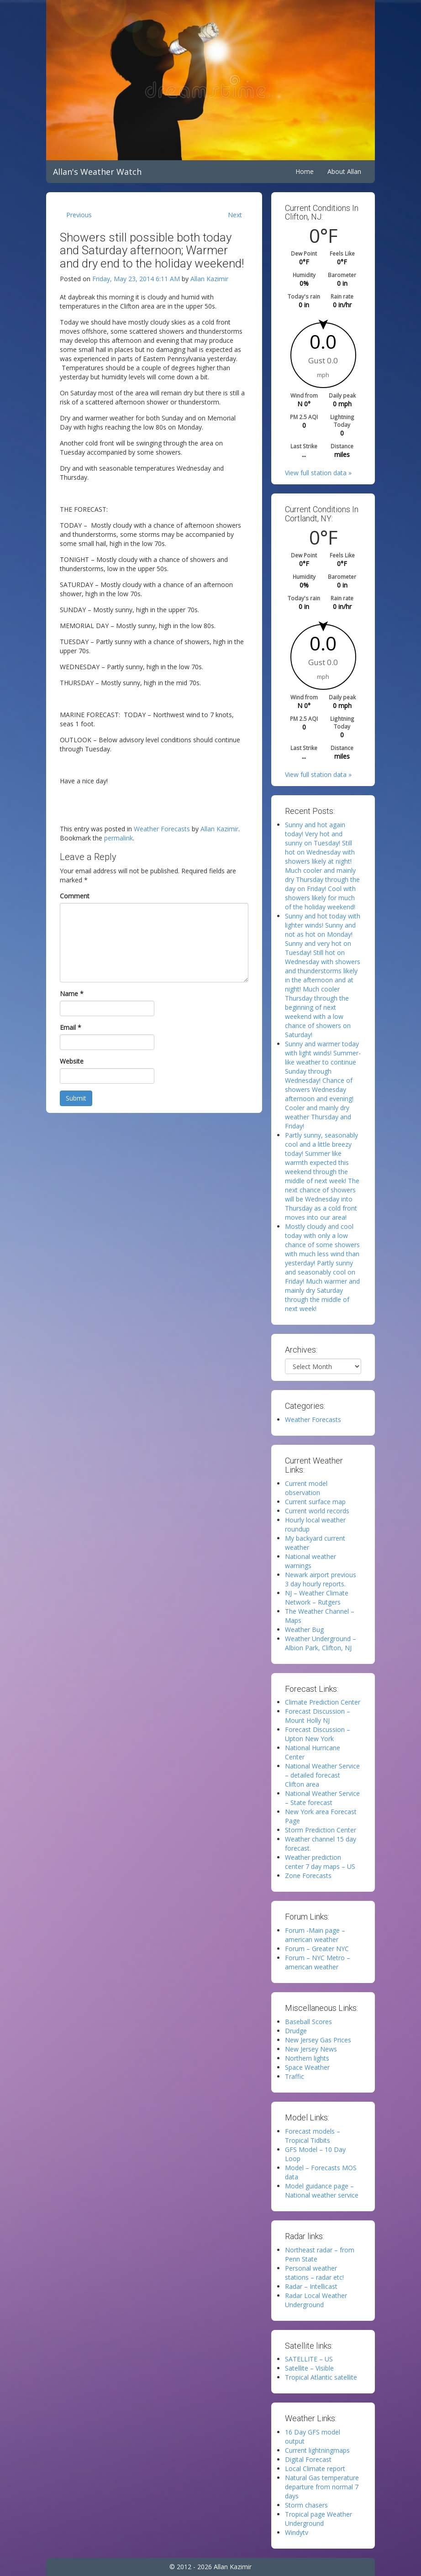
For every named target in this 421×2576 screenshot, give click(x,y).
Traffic (294, 2076)
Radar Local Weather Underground (316, 2300)
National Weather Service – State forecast (322, 1798)
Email (70, 1027)
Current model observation (306, 1488)
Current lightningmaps (317, 2450)
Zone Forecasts (308, 1875)
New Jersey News (311, 2049)
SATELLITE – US (309, 2359)
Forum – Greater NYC (317, 1948)
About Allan (344, 171)
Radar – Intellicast (311, 2286)
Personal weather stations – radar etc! (314, 2273)
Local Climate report (315, 2468)
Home (304, 171)
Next (235, 214)
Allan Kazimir (209, 278)
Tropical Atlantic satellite (321, 2377)
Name (72, 993)
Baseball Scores (308, 2021)
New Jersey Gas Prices (318, 2040)
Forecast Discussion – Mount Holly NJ (317, 1716)
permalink (118, 838)
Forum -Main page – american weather (315, 1935)
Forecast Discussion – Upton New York (317, 1734)
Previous (79, 214)
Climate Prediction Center (322, 1702)
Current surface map (315, 1501)
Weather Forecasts (162, 828)
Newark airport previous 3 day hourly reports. (320, 1579)
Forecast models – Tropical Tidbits (312, 2136)
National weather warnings (310, 1561)
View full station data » (318, 472)
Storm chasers (306, 2505)
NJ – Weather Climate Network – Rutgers (316, 1597)
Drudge (296, 2030)
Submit (76, 1098)
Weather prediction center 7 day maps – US (320, 1862)
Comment (74, 896)
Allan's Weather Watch (97, 171)
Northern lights (307, 2058)
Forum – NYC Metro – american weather (317, 1962)
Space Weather (307, 2067)
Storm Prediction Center (320, 1830)
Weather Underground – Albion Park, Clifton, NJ (320, 1643)
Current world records (317, 1510)
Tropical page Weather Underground (318, 2519)
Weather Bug (304, 1629)
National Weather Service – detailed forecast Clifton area (322, 1775)
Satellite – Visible (309, 2368)
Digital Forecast (308, 2459)
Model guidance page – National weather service (321, 2190)
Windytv (296, 2532)
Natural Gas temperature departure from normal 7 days (322, 2486)
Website (72, 1061)
